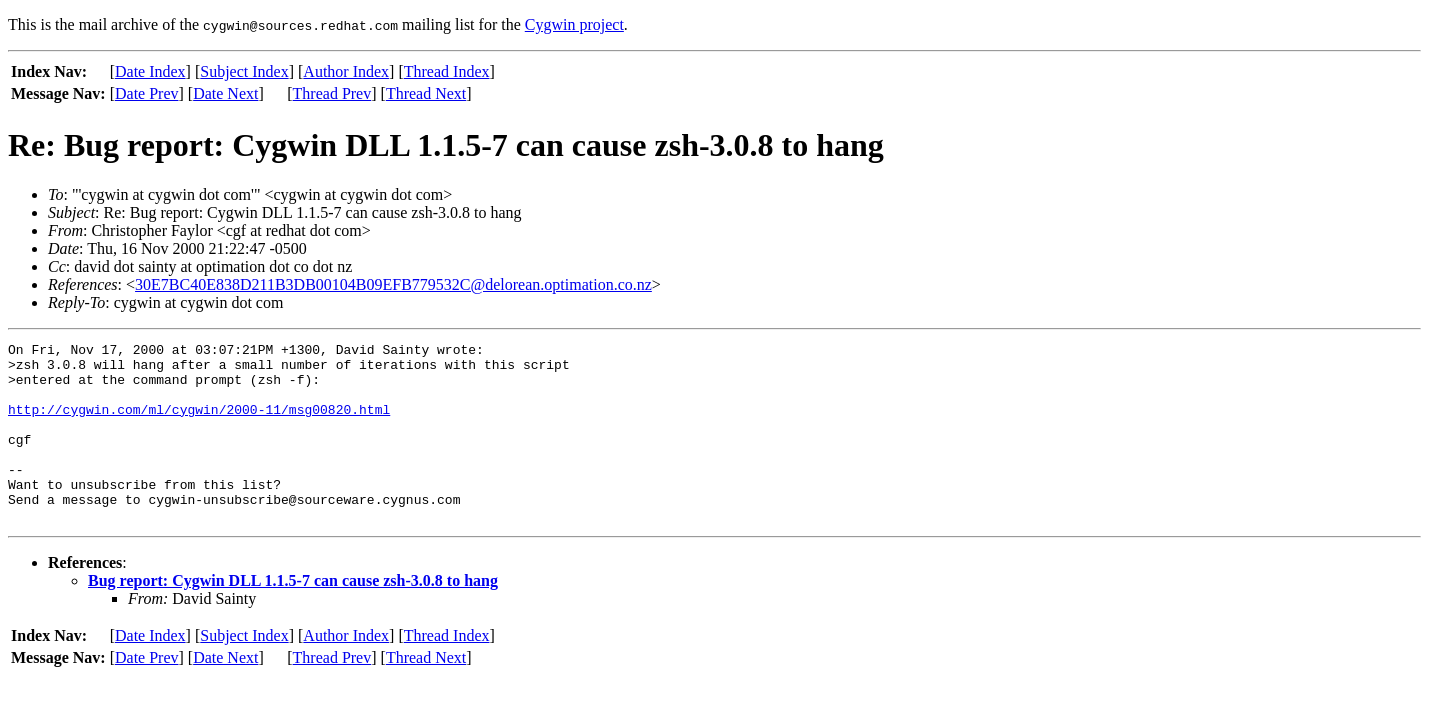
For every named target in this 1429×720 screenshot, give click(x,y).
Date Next (225, 93)
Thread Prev (332, 93)
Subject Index (244, 71)
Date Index (150, 71)
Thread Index (447, 71)
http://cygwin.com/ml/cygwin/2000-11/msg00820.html (199, 424)
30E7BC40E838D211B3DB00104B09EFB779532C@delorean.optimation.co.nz (393, 284)
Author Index (346, 71)
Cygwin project (574, 24)
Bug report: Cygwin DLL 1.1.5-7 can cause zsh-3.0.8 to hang (293, 616)
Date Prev (147, 93)
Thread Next (426, 93)
